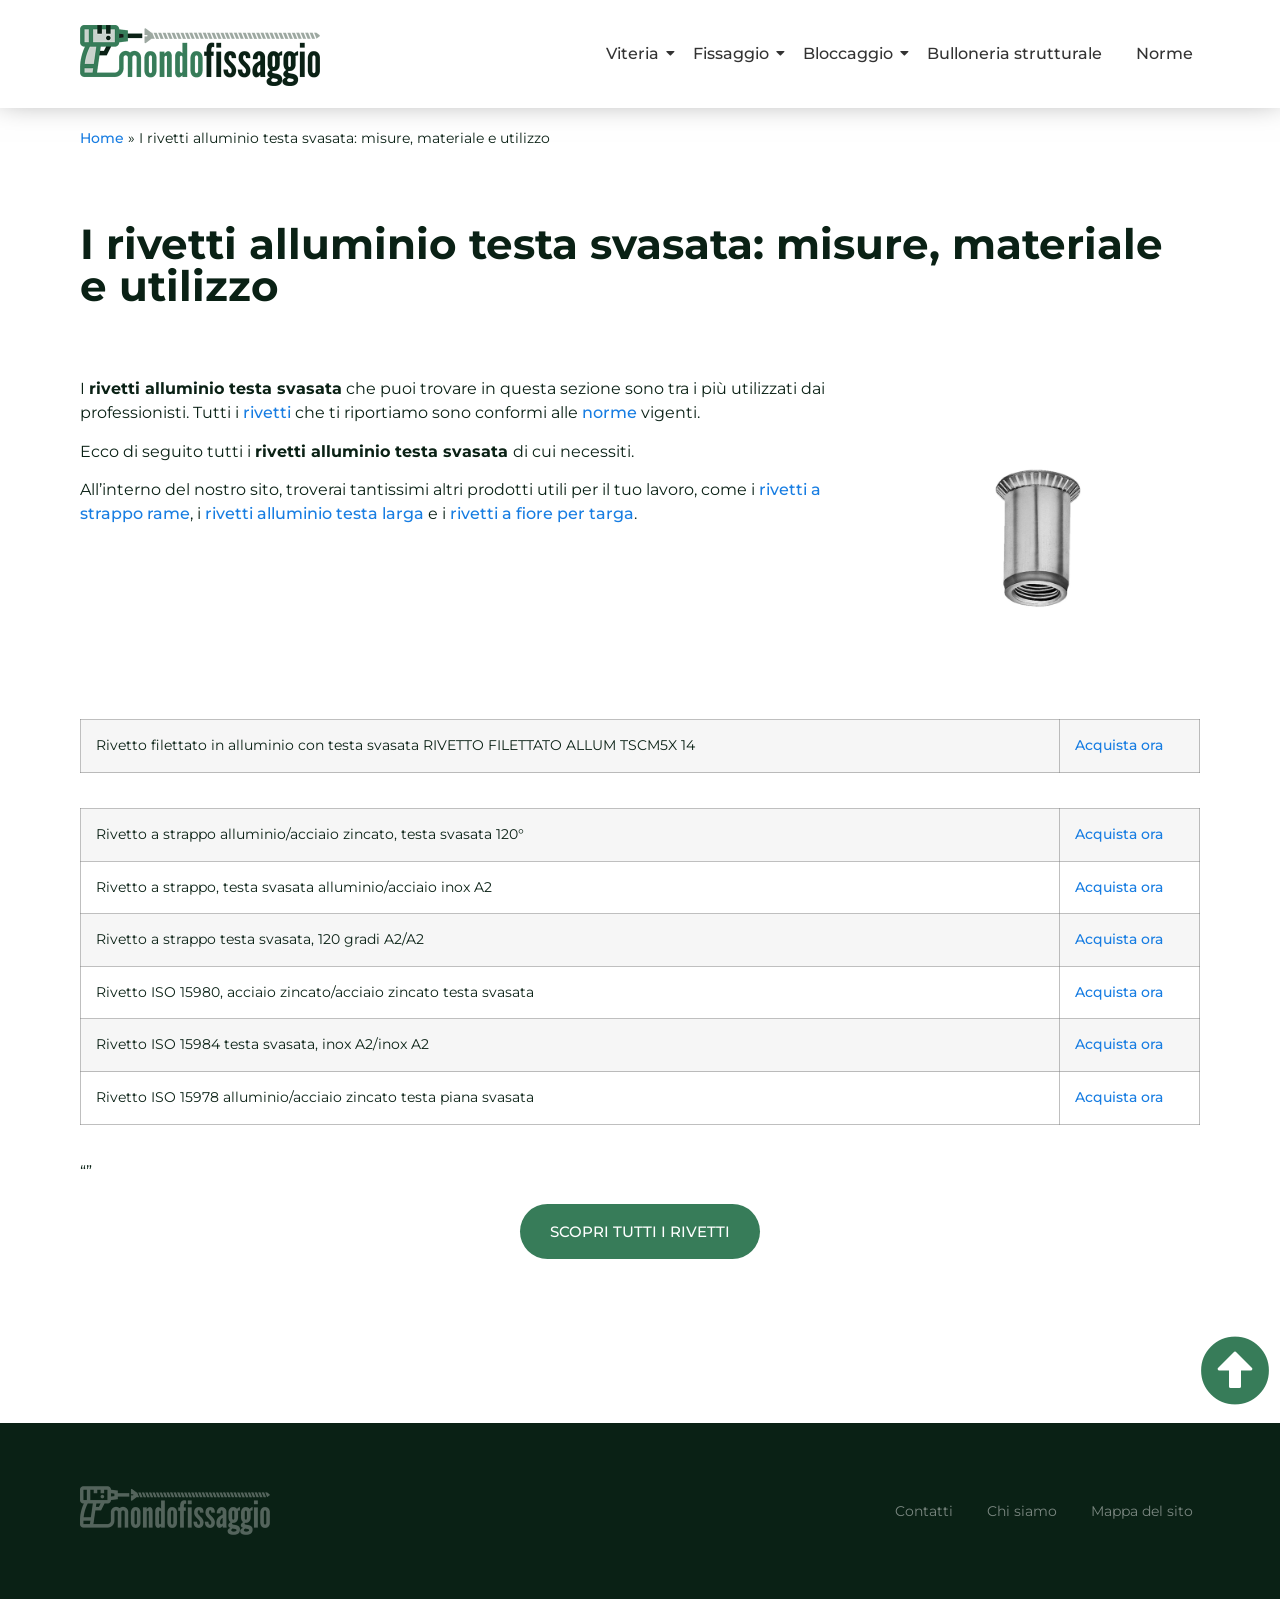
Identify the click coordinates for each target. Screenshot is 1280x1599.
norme (609, 412)
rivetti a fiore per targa (542, 513)
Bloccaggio (851, 53)
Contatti (924, 1511)
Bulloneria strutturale (1014, 53)
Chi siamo (1022, 1511)
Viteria (636, 53)
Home (102, 138)
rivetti (267, 412)
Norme (1164, 53)
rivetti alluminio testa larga (314, 513)
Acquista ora (1119, 745)
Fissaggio (734, 53)
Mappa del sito (1142, 1511)
